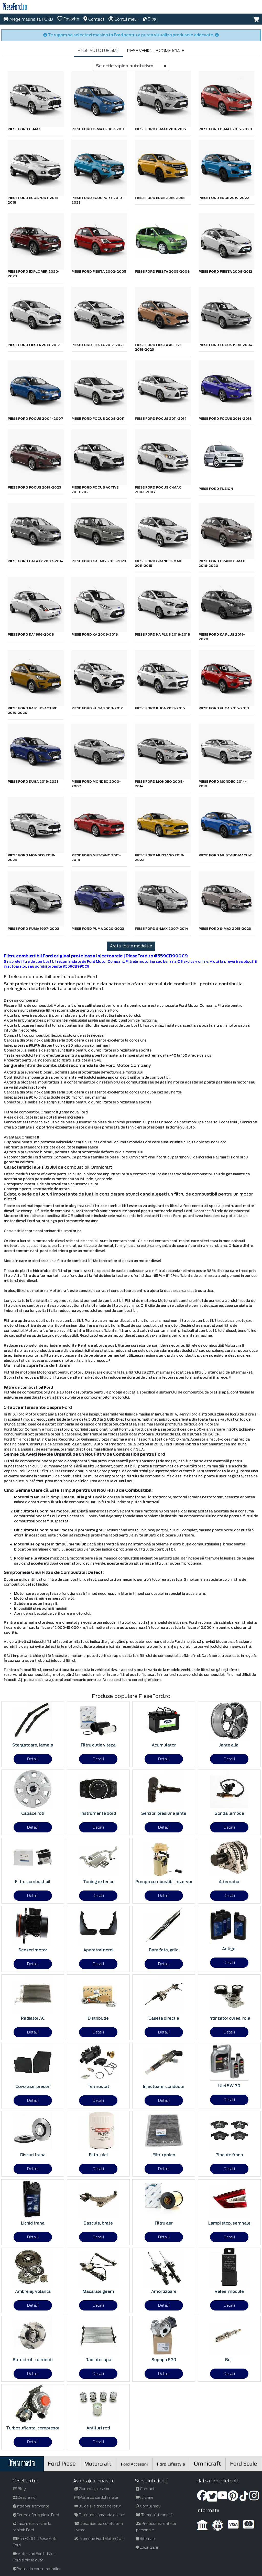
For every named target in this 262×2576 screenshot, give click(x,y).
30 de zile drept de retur (97, 2506)
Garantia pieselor (92, 2489)
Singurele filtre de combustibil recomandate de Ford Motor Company (77, 1065)
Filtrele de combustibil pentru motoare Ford (50, 976)
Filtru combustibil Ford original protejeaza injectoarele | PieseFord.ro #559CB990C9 (96, 956)
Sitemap (145, 2539)
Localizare (147, 2547)
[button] (256, 19)
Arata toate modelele (131, 946)
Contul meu (148, 2506)
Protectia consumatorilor (37, 2569)
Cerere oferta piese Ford (36, 2515)
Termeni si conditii (154, 2515)
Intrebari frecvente (31, 2506)
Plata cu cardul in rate (96, 2497)
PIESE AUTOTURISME (98, 50)
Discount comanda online (99, 2515)
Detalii (32, 1759)
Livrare (145, 2497)
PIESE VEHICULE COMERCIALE (155, 51)
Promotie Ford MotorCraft (99, 2539)
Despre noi (24, 2497)
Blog (19, 2489)
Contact (145, 2489)
